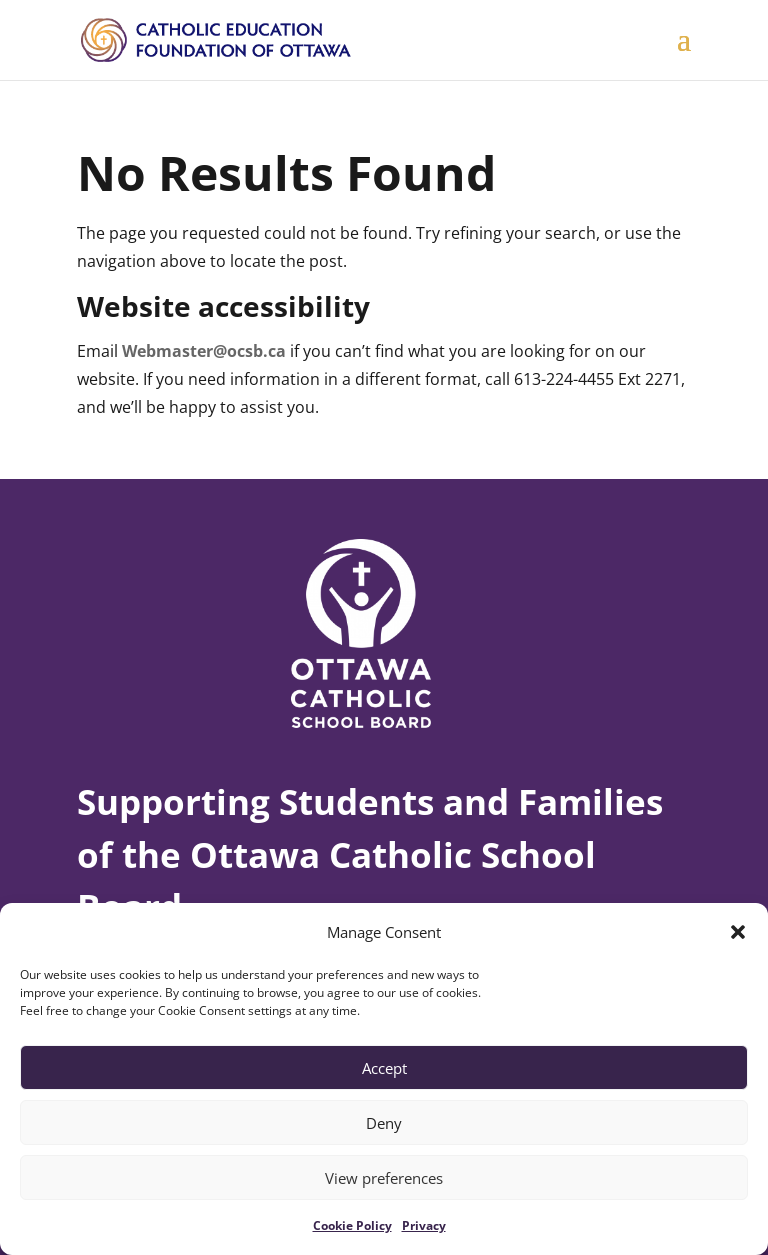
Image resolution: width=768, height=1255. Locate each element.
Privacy (424, 1225)
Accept (384, 1068)
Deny (384, 1123)
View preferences (384, 1178)
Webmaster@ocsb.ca (204, 351)
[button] (738, 932)
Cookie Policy (352, 1225)
